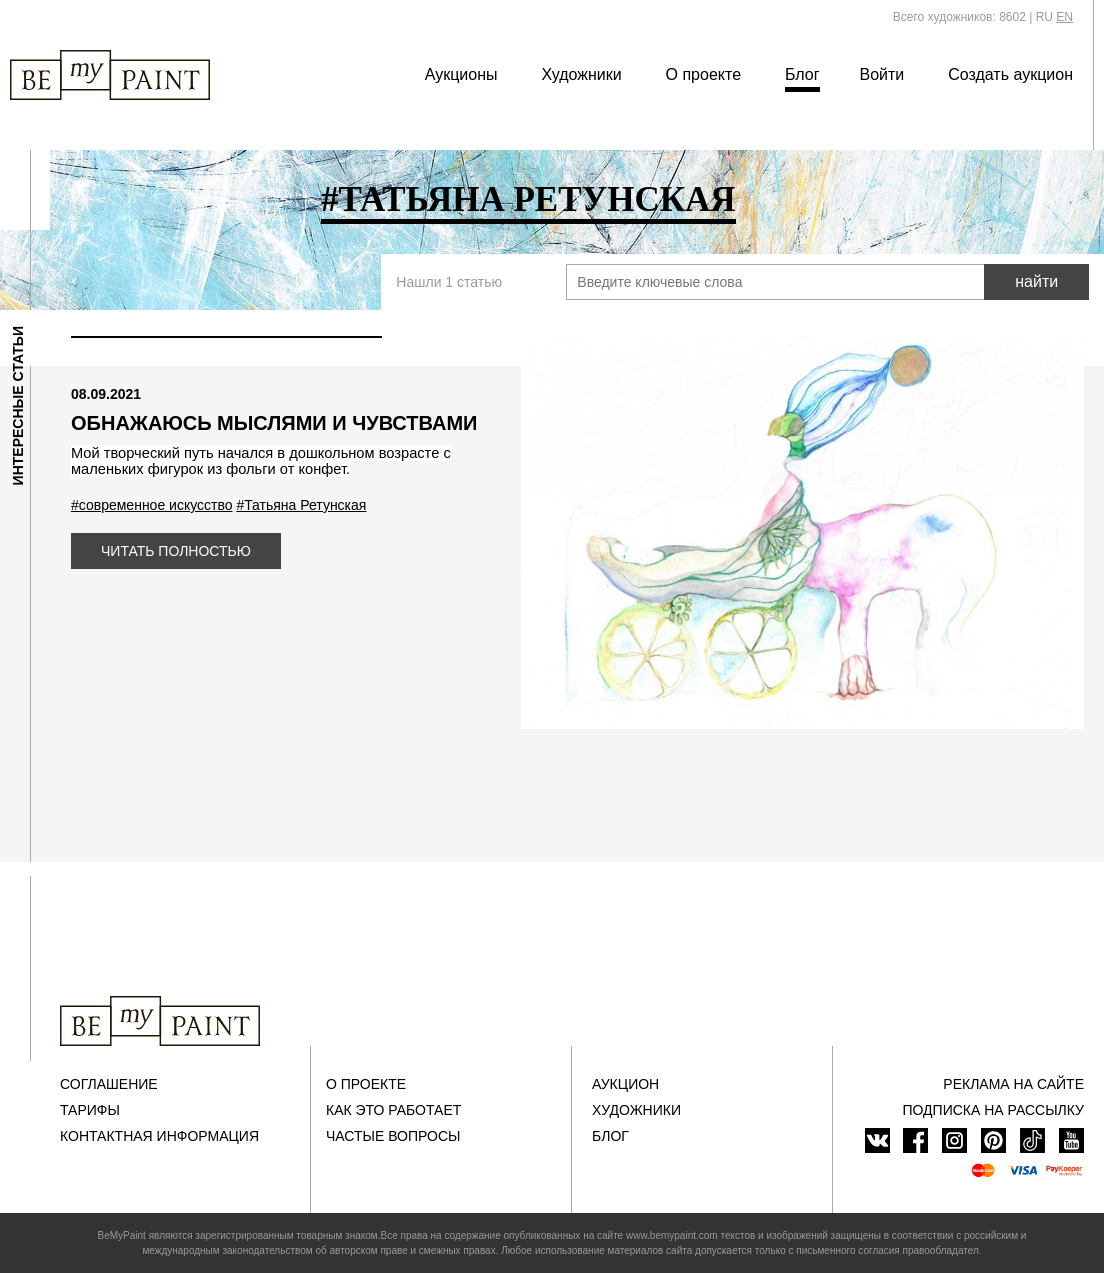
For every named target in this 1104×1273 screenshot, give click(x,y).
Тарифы (90, 1110)
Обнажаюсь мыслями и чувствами (274, 423)
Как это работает (393, 1110)
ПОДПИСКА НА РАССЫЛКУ (993, 1110)
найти (1036, 281)
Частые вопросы (393, 1136)
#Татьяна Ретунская (301, 505)
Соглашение (109, 1084)
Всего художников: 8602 (959, 17)
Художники (581, 74)
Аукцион (625, 1084)
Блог (802, 74)
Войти (882, 74)
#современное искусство (152, 505)
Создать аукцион (1010, 74)
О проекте (703, 74)
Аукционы (461, 74)
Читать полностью (176, 551)
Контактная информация (159, 1136)
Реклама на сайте (1013, 1084)
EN (1064, 17)
